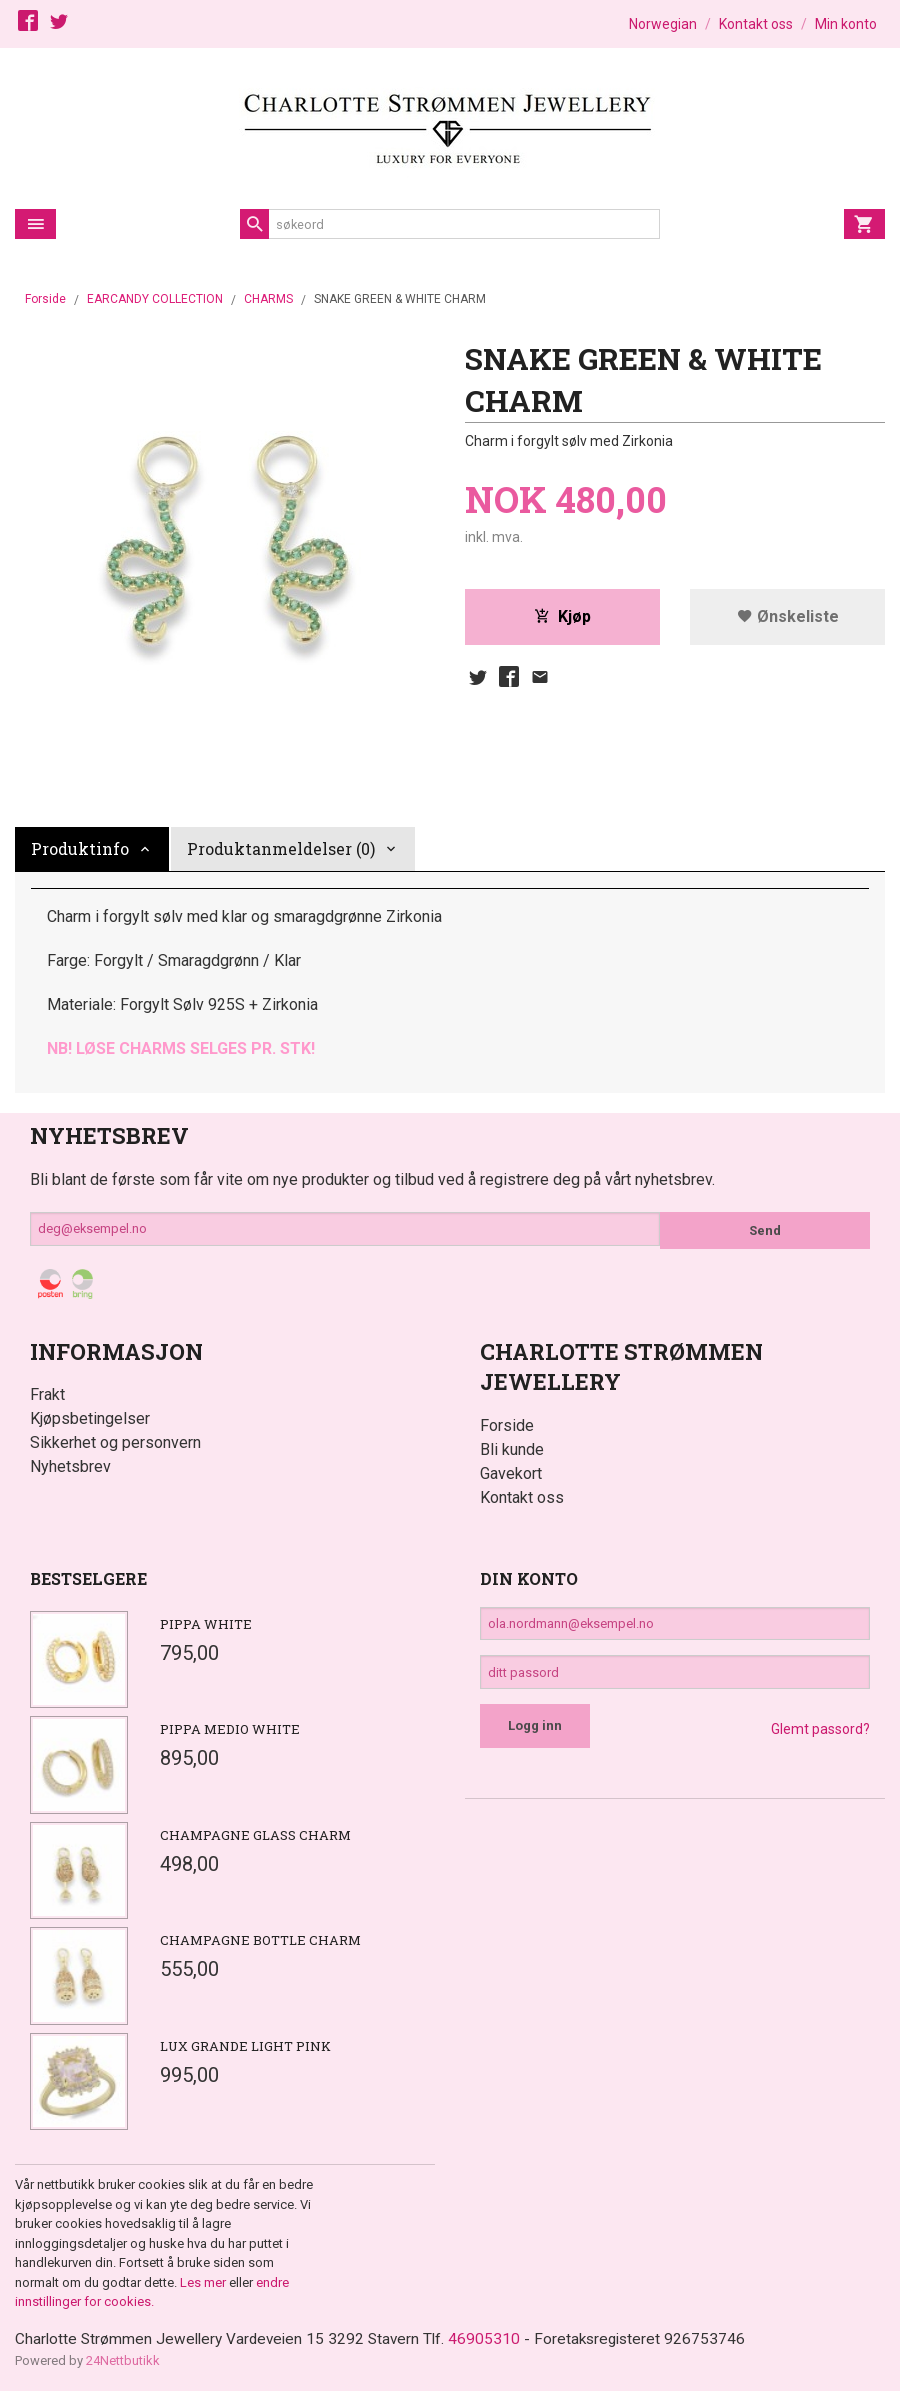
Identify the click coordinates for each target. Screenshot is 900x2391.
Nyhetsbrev (70, 1466)
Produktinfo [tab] (80, 848)
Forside (45, 299)
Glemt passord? (820, 1738)
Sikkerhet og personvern (115, 1442)
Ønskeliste (788, 617)
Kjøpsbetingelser (90, 1418)
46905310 (495, 2339)
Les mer (204, 2282)
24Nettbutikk (123, 2361)
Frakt (47, 1394)
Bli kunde (512, 1449)
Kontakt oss (522, 1497)
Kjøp (562, 617)
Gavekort (511, 1473)
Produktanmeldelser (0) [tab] (281, 848)
